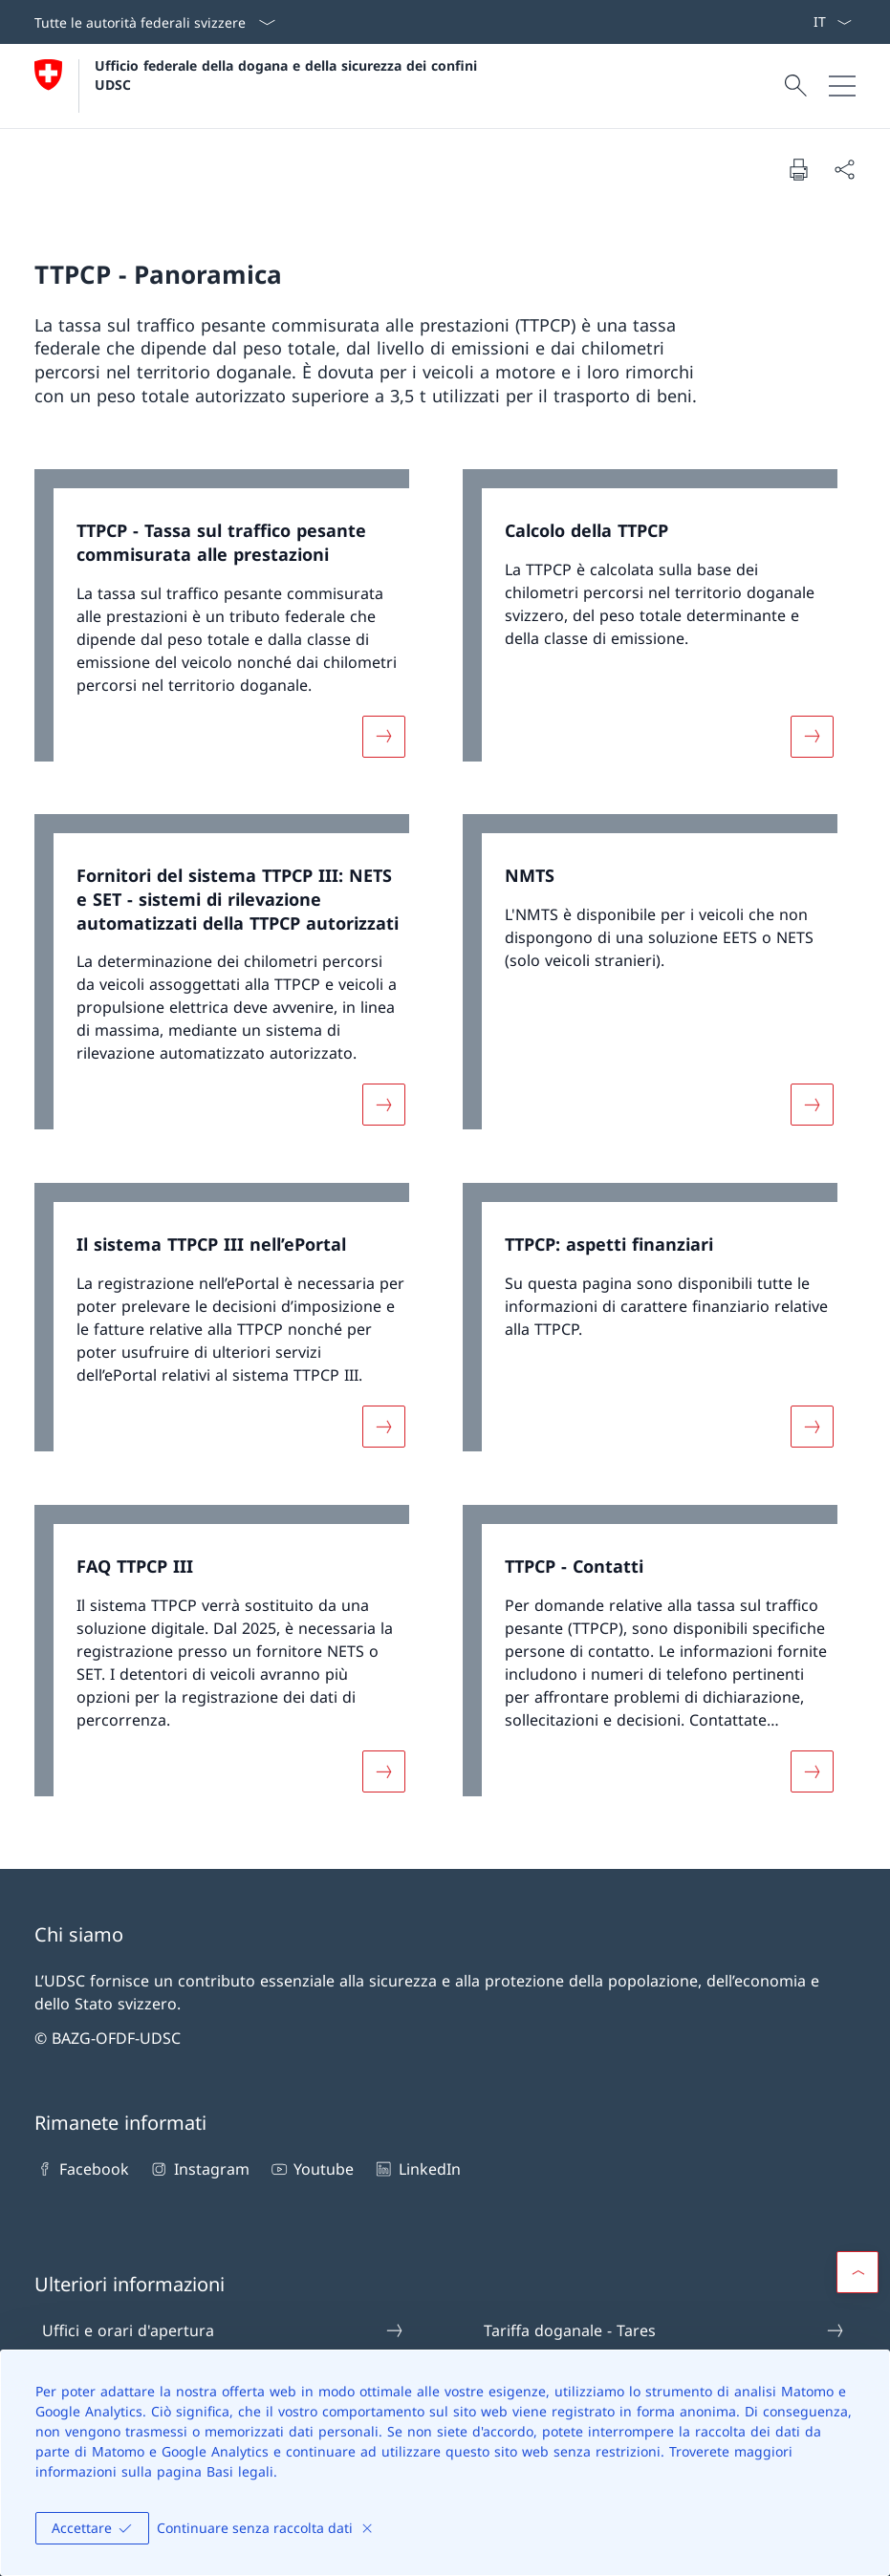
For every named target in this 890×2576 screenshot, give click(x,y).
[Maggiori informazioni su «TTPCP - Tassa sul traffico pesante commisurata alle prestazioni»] (383, 736)
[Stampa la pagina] (798, 169)
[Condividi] (844, 169)
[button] (857, 2272)
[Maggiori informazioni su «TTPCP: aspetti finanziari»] (812, 1427)
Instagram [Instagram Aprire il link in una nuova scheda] (198, 2168)
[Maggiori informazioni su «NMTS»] (812, 1105)
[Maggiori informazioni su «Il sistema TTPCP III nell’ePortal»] (383, 1427)
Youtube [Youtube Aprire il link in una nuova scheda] (311, 2168)
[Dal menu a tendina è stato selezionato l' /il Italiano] (832, 22)
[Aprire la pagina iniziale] (258, 86)
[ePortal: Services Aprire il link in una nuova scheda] (805, 22)
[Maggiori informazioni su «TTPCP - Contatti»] (812, 1771)
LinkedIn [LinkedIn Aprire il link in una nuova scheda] (416, 2168)
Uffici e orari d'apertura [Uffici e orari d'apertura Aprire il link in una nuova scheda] (223, 2330)
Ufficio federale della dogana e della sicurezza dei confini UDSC (288, 74)
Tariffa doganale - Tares (665, 2330)
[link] (231, 625)
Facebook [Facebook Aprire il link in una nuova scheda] (81, 2168)
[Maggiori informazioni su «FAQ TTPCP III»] (383, 1771)
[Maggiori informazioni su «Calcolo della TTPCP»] (812, 736)
